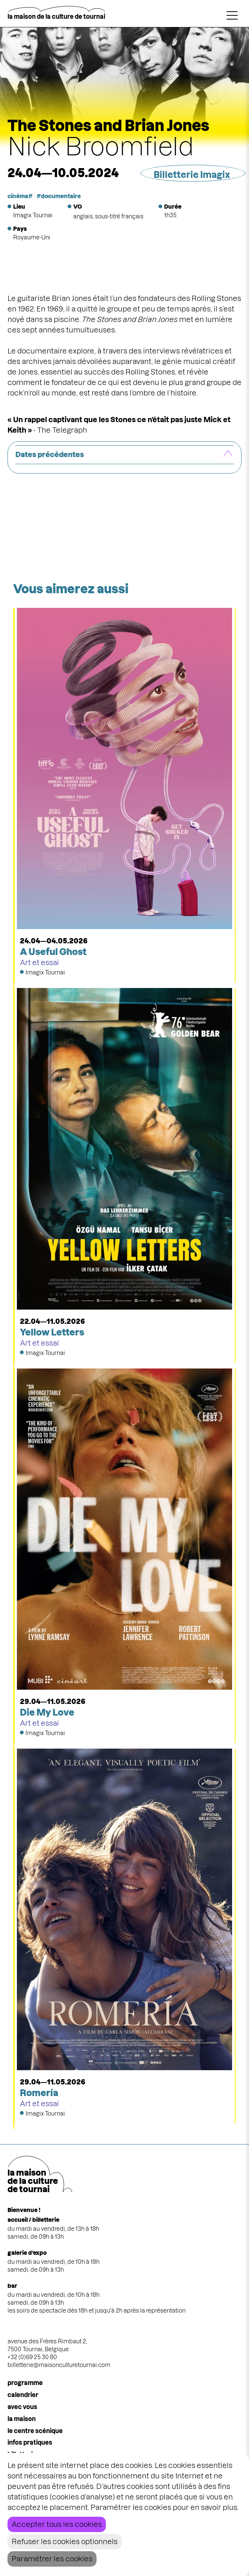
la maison (22, 2418)
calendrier (23, 2394)
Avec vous (22, 2406)
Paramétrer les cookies (52, 2559)
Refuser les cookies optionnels (65, 2542)
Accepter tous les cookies (57, 2524)
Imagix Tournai (33, 215)
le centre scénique (35, 2430)
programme (25, 2382)
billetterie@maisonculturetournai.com (59, 2365)
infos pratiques (30, 2442)
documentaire (61, 196)
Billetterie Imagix (192, 175)
